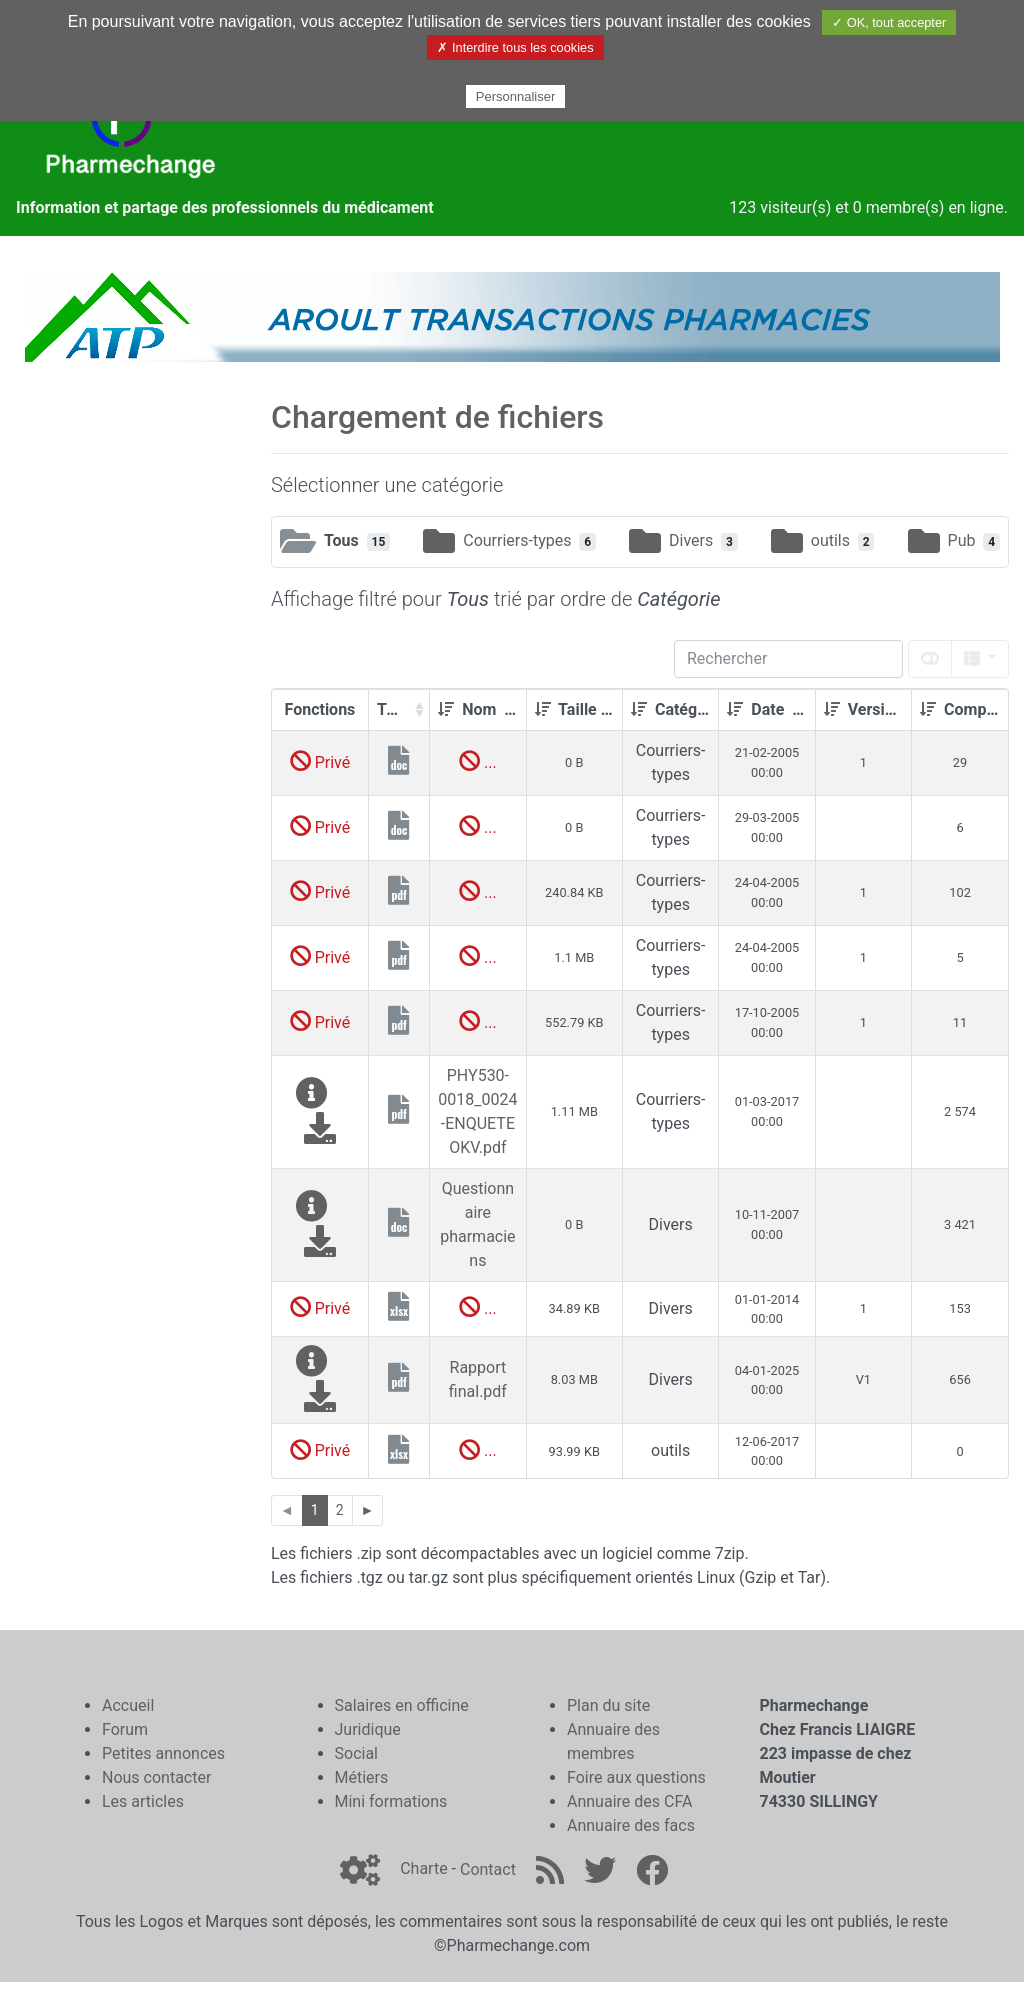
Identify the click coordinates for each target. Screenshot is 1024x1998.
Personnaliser (516, 96)
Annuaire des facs (631, 1825)
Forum (125, 1729)
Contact (488, 1869)
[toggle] (930, 659)
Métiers (362, 1777)
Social (356, 1753)
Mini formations (391, 1801)
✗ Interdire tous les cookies (515, 47)
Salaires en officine (402, 1705)
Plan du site (608, 1705)
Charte (423, 1869)
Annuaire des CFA (629, 1801)
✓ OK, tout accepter (889, 22)
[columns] (980, 659)
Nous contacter (156, 1777)
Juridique (368, 1729)
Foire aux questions (636, 1777)
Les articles (143, 1801)
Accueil (128, 1705)
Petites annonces (163, 1753)
